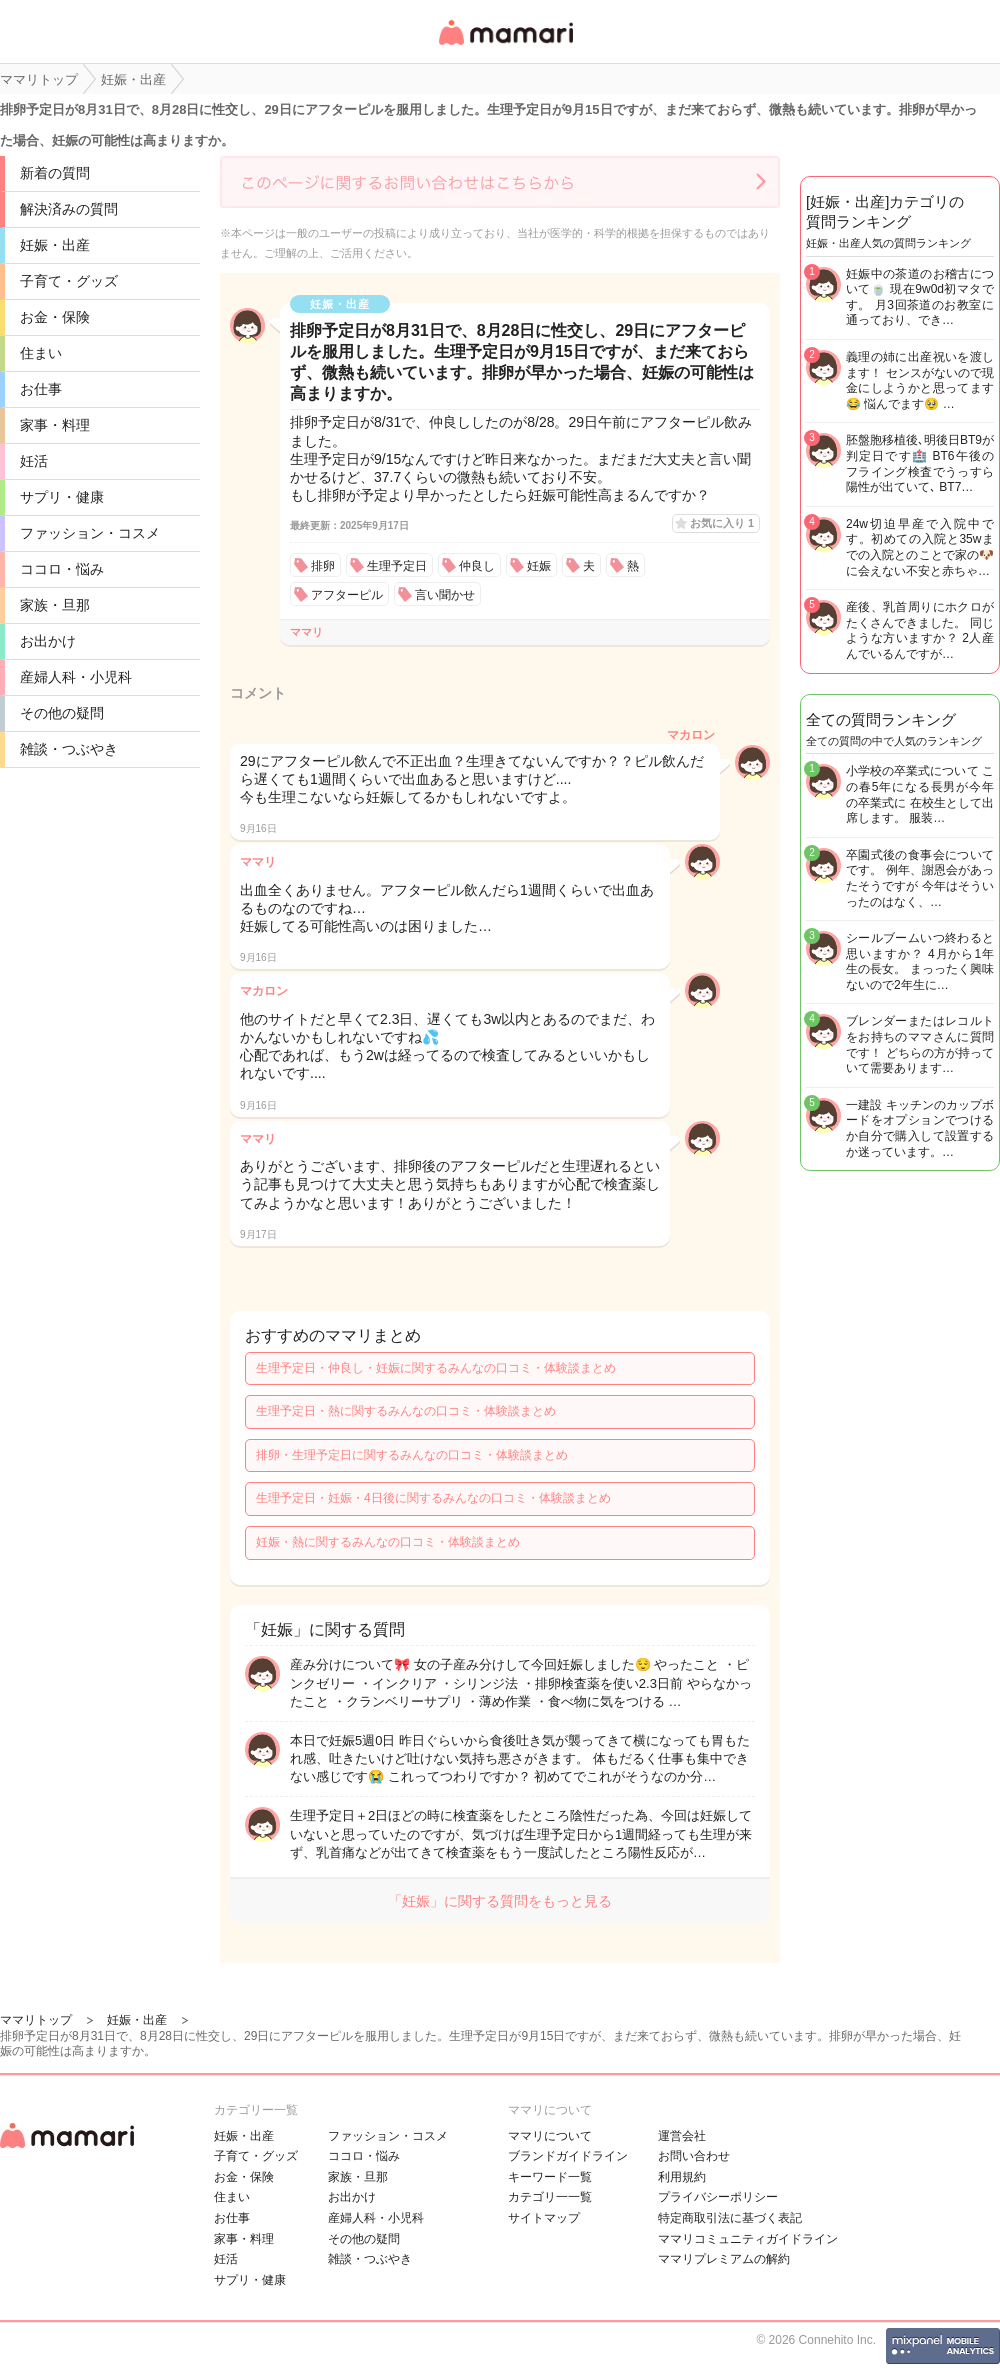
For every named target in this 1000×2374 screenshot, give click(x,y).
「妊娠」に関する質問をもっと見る (500, 1901)
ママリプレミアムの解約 (724, 2259)
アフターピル (347, 595)
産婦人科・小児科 (76, 677)
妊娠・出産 (55, 245)
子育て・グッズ (69, 281)
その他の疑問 (62, 713)
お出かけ (48, 641)
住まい (41, 353)
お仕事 (41, 389)
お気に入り (722, 523)
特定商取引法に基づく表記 (730, 2218)
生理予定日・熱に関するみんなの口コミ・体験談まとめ (406, 1411)
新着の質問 (55, 173)
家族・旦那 (55, 605)
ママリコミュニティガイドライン (748, 2239)
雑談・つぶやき (69, 749)
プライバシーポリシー (718, 2197)
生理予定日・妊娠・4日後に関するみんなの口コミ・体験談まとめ (433, 1498)
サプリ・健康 (62, 497)
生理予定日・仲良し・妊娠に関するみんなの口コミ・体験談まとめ (436, 1368)
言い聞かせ (445, 595)
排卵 (323, 566)
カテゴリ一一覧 (550, 2197)
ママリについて (550, 2136)
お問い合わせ (694, 2156)
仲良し (477, 566)
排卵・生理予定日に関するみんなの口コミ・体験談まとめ (412, 1455)
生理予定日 (397, 566)
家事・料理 (55, 425)
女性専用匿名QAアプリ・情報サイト (505, 46)
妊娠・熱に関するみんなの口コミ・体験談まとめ (388, 1542)
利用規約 (682, 2177)
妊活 (34, 461)
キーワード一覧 (550, 2177)
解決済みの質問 (69, 209)
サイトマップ (544, 2218)
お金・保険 (55, 317)
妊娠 (539, 566)
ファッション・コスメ (90, 533)
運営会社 (682, 2136)
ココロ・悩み (62, 569)
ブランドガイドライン (568, 2156)
